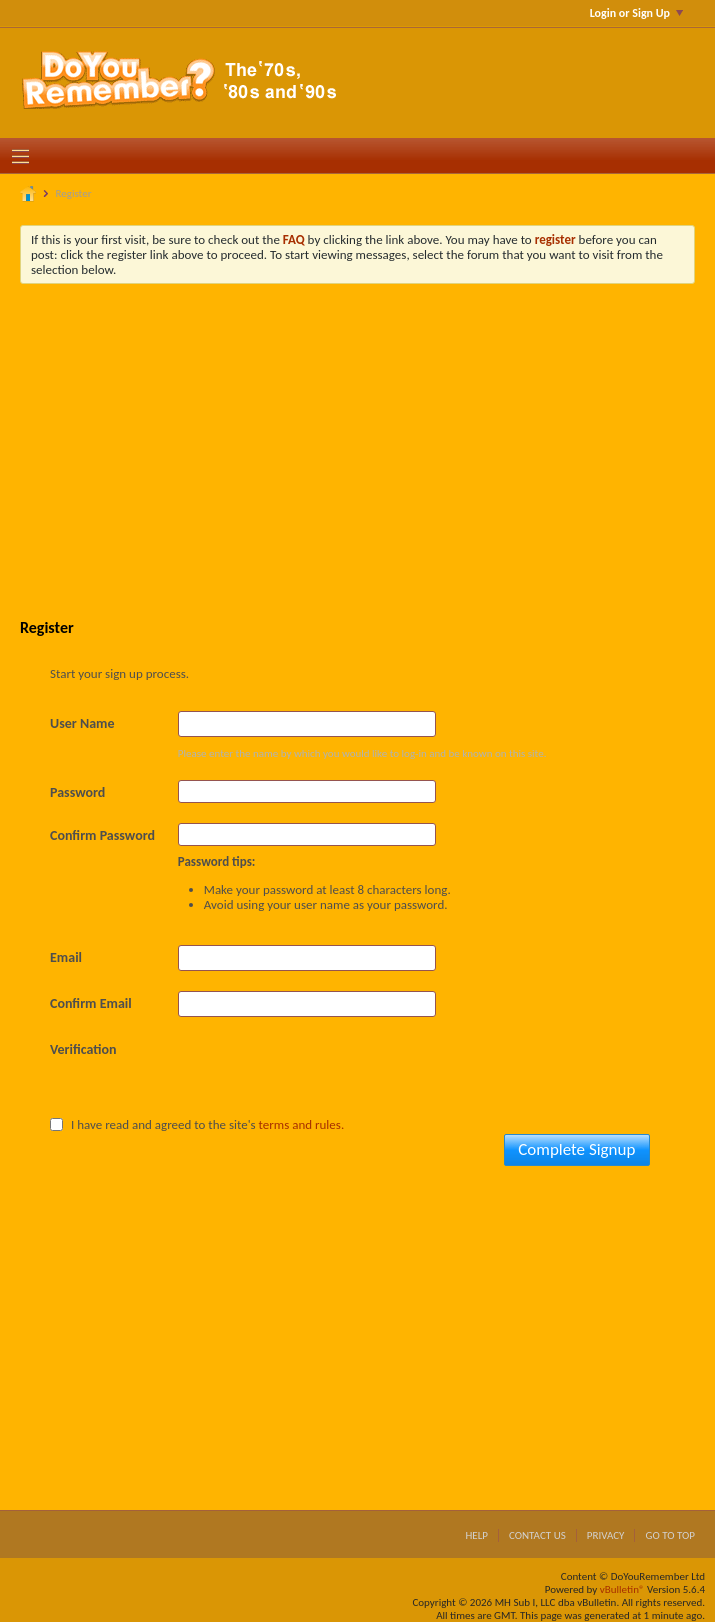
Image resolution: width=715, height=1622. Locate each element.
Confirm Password (102, 835)
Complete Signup (576, 1149)
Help (476, 1535)
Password (77, 792)
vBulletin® (622, 1589)
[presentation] (330, 1076)
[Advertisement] (372, 449)
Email (66, 957)
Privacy (606, 1535)
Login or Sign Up (636, 13)
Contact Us (537, 1535)
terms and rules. (302, 1124)
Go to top (670, 1535)
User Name (82, 723)
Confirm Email (91, 1003)
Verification (83, 1049)
